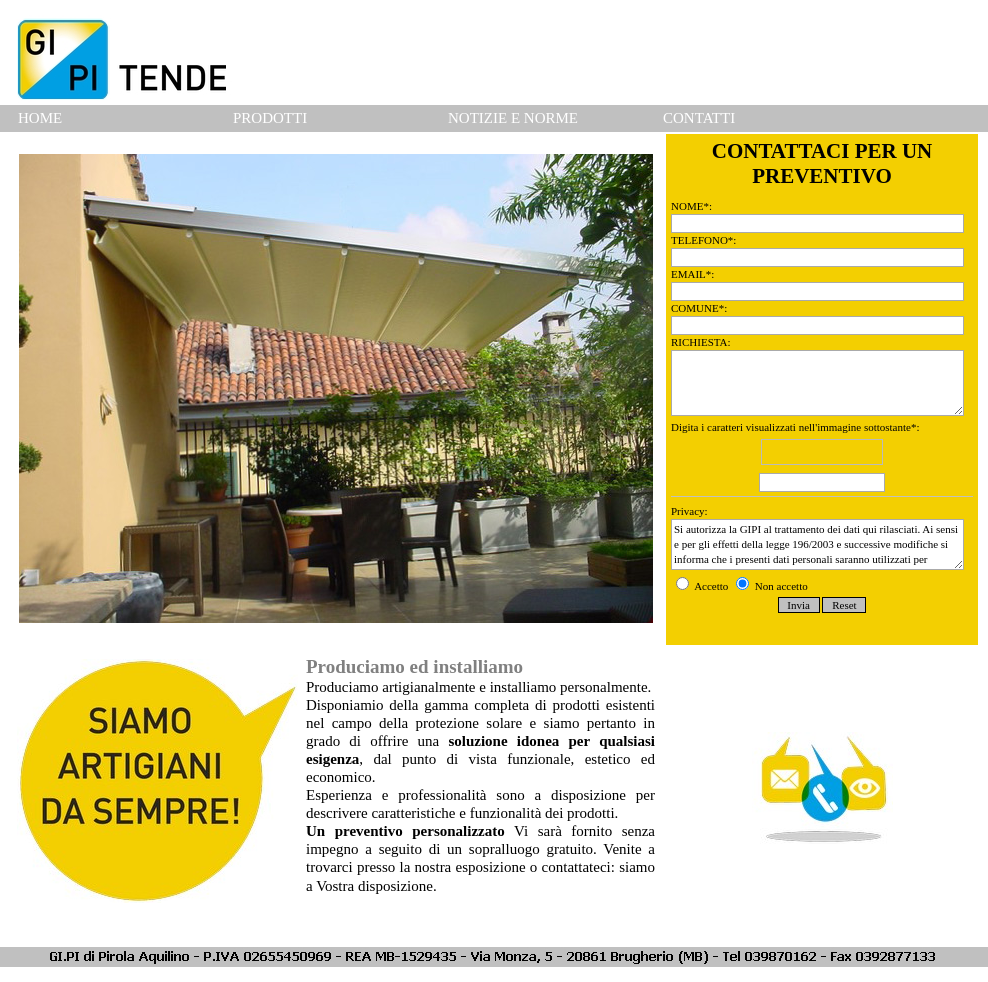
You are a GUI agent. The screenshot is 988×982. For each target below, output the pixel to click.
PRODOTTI (270, 118)
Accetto (703, 586)
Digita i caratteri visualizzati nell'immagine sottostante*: (822, 458)
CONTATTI (699, 118)
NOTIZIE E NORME (513, 118)
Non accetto (772, 586)
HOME (40, 118)
